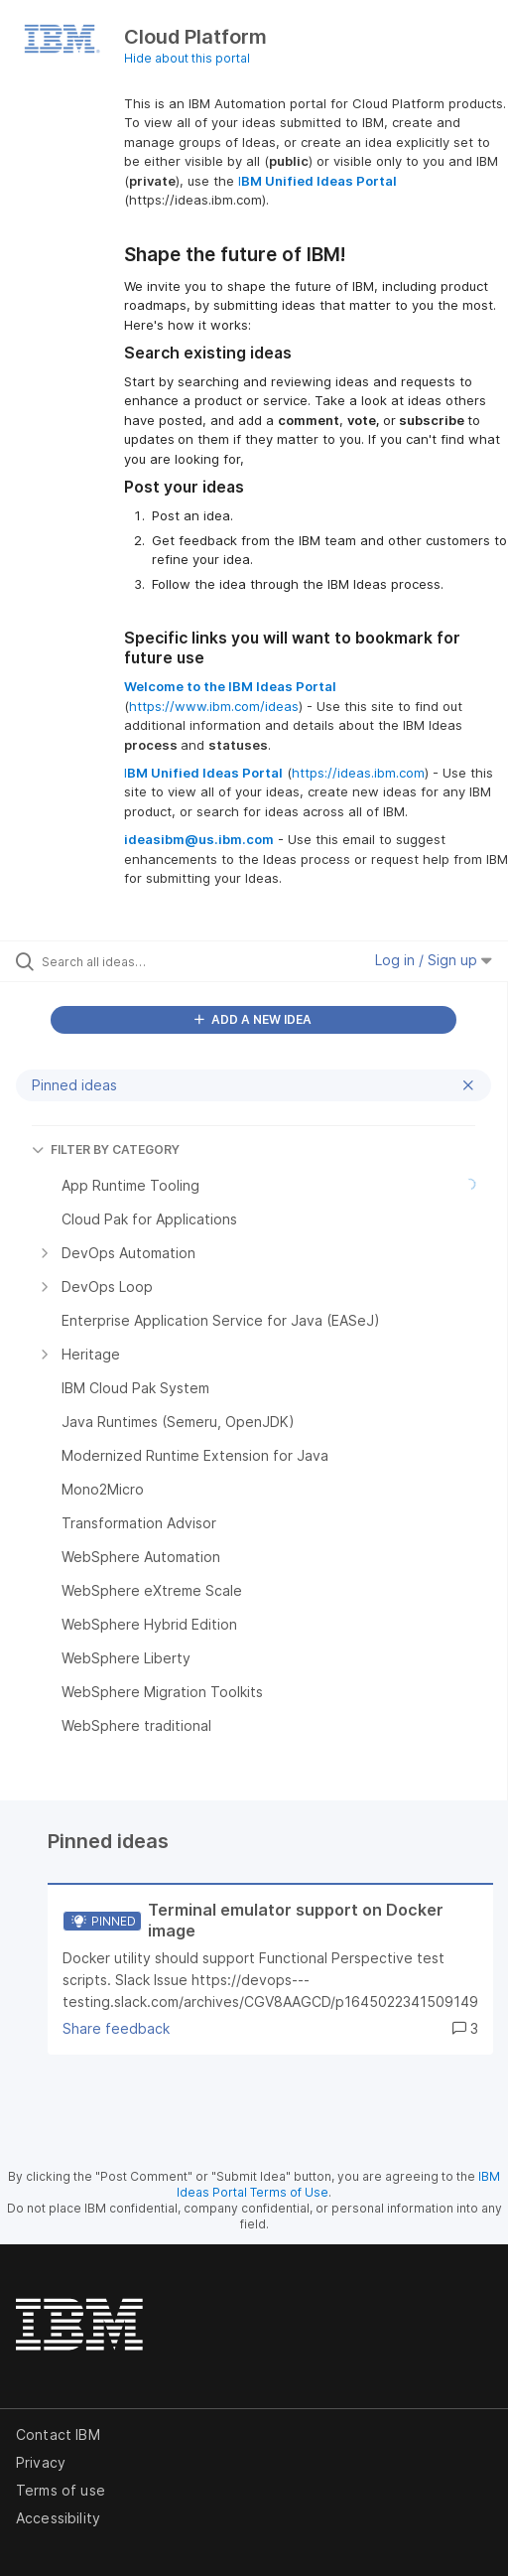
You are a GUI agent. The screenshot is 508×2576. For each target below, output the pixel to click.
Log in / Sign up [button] (433, 959)
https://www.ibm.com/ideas (214, 706)
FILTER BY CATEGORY (106, 1149)
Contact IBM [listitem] (58, 2434)
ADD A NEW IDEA (253, 1019)
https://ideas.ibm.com (358, 773)
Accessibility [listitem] (58, 2517)
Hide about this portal (187, 58)
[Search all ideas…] (152, 961)
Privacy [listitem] (40, 2462)
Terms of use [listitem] (60, 2490)
